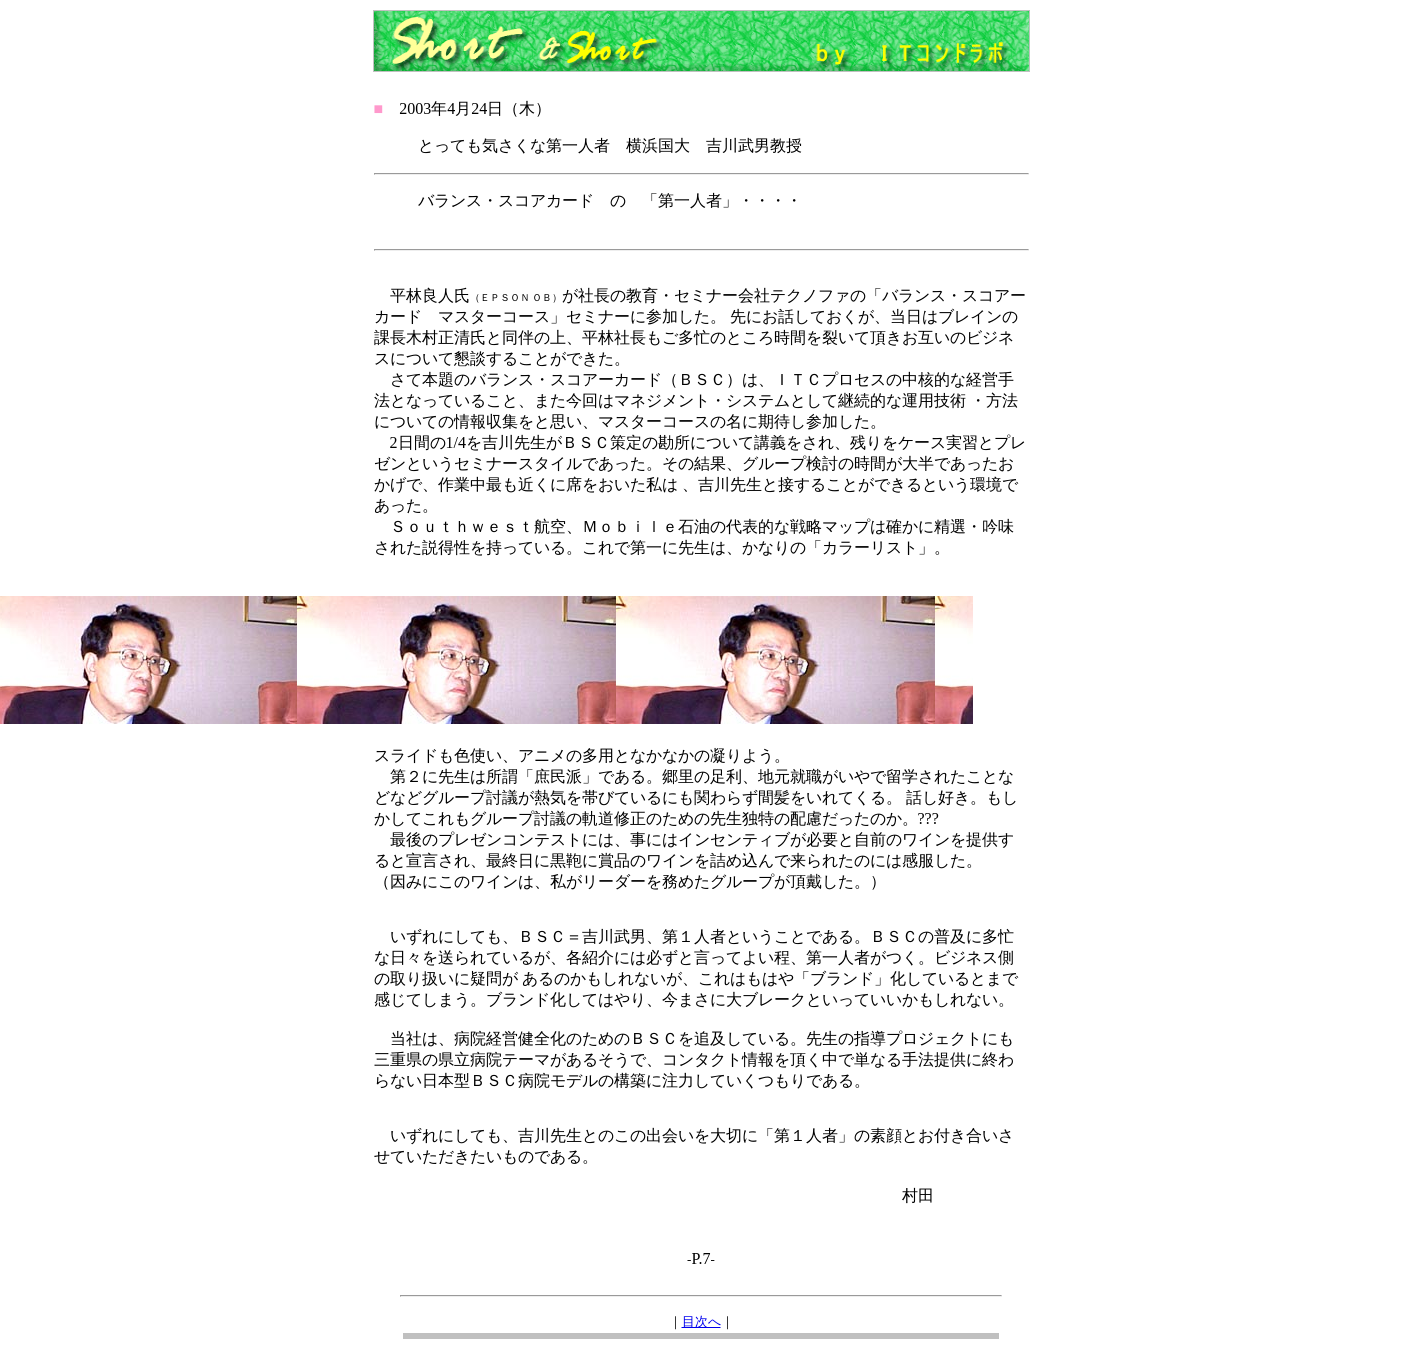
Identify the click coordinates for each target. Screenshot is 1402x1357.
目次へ (701, 1321)
